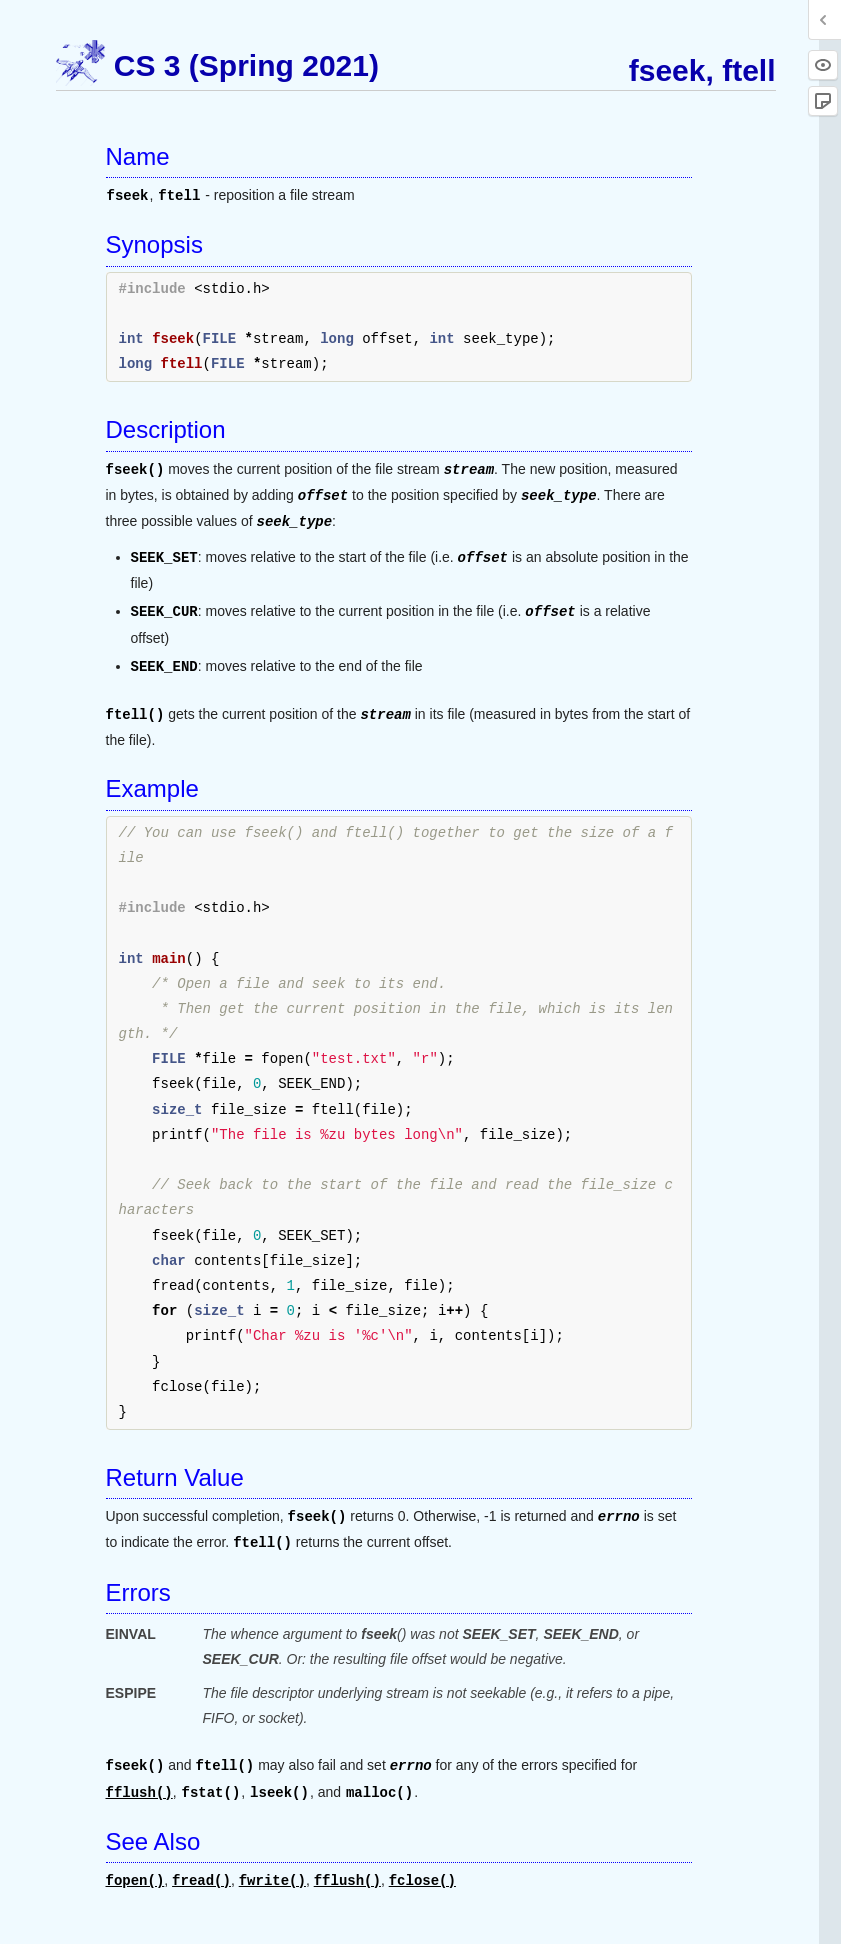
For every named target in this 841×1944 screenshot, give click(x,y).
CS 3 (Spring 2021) (246, 65)
